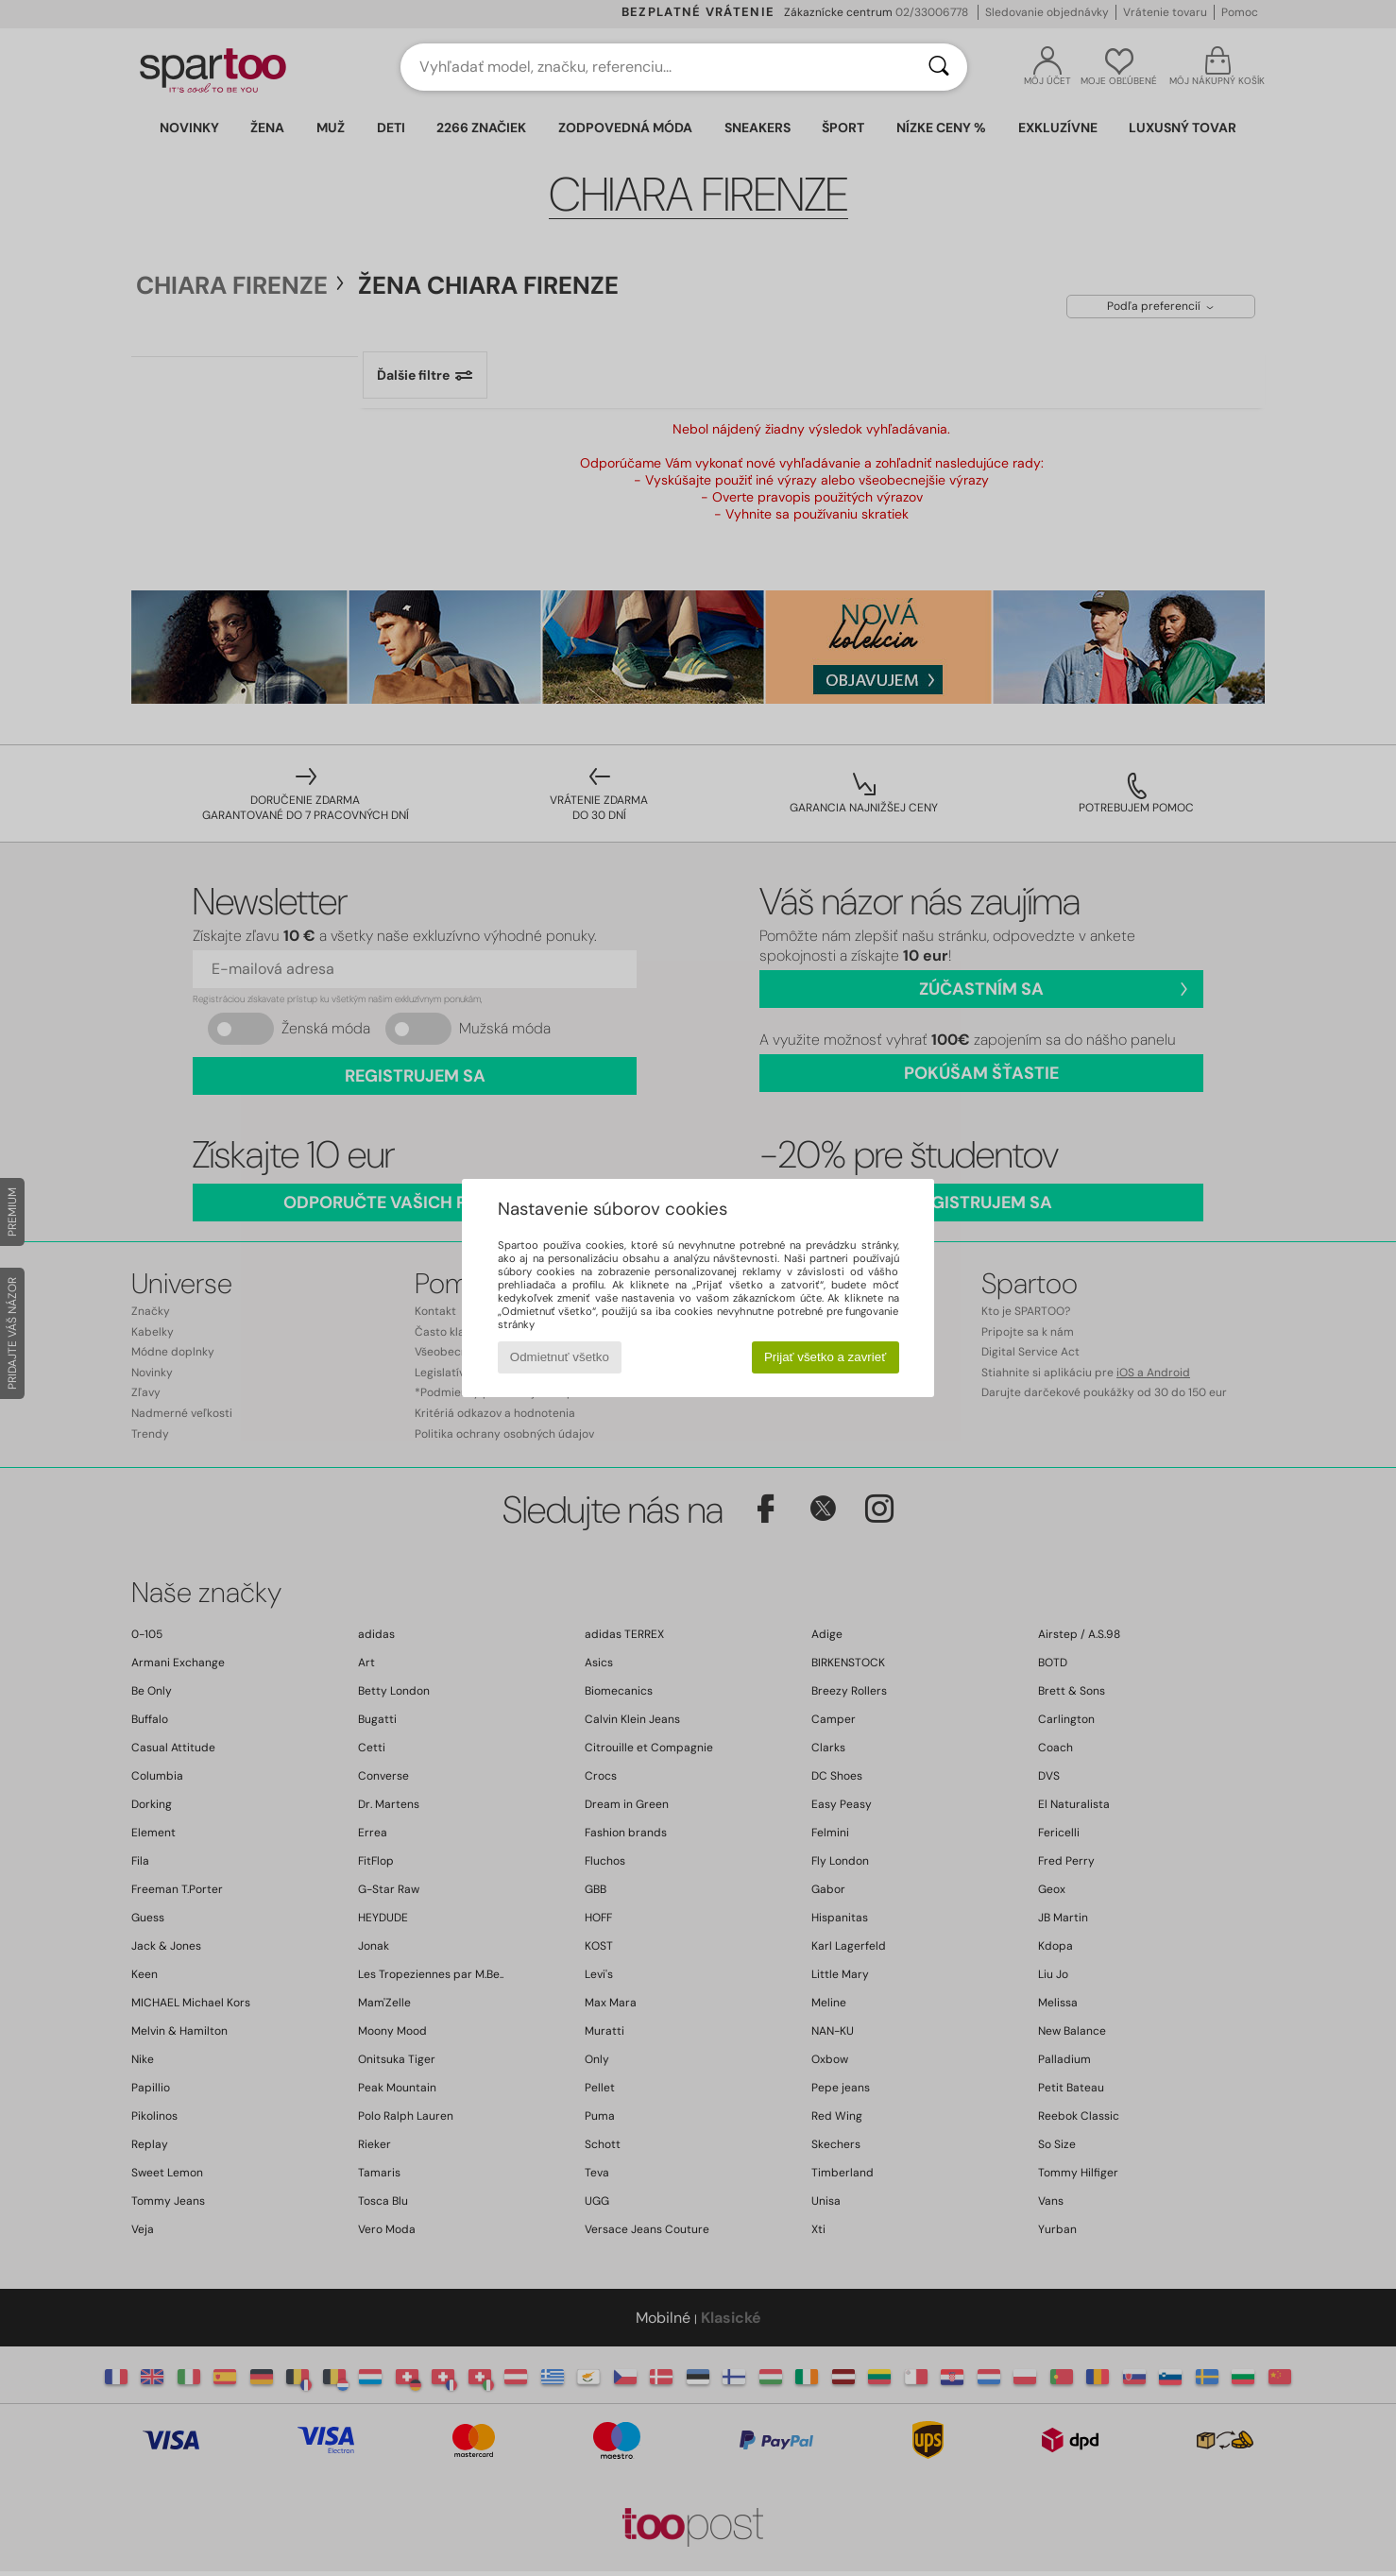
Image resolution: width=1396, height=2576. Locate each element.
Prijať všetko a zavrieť (825, 1357)
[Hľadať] (939, 67)
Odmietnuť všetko (559, 1357)
